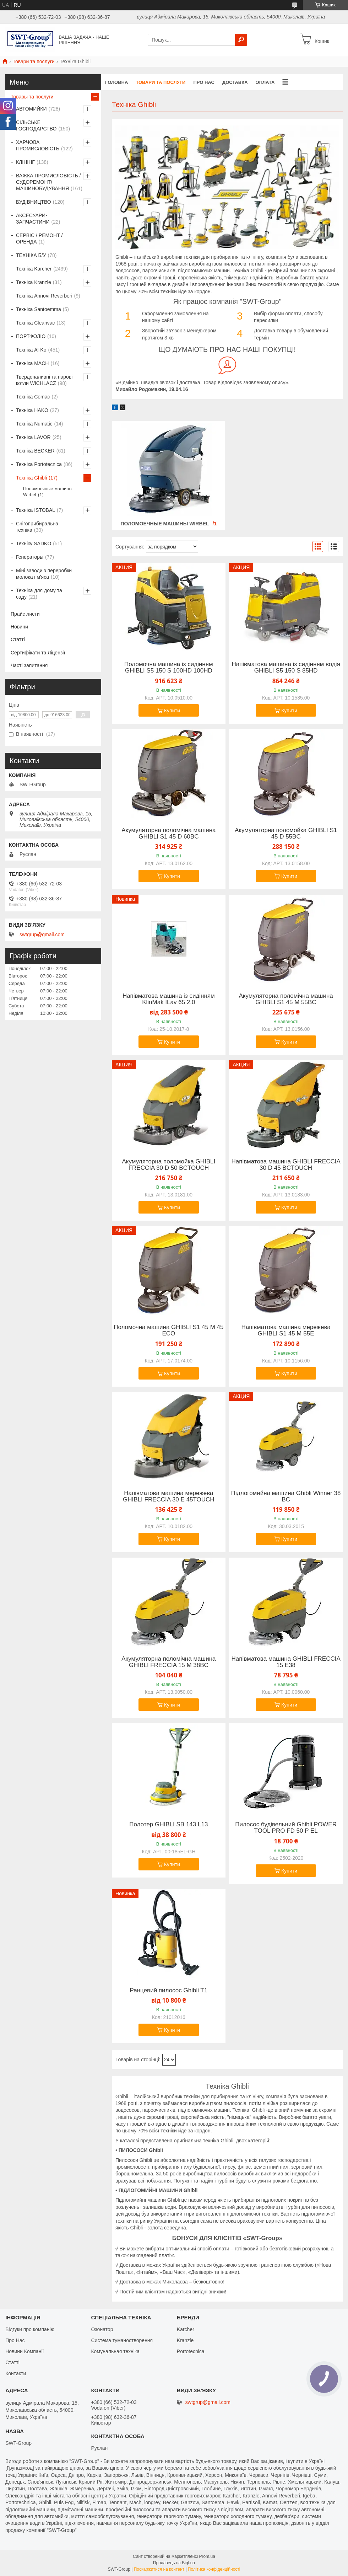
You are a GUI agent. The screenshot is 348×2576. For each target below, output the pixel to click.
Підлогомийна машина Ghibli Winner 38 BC (286, 1496)
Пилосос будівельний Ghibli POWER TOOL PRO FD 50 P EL (286, 1827)
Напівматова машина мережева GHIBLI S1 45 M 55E (286, 1330)
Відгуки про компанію (29, 2329)
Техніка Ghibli (31, 478)
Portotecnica (191, 2351)
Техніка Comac (33, 397)
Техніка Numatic (34, 424)
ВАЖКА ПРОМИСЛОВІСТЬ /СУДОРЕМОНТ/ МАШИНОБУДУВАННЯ (48, 182)
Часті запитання (29, 665)
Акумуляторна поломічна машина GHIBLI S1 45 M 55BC (286, 999)
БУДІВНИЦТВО (33, 202)
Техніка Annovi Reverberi (44, 296)
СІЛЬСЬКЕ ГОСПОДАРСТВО (36, 125)
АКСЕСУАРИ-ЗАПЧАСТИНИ (33, 219)
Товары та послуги (32, 97)
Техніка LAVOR (33, 437)
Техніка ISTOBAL (35, 510)
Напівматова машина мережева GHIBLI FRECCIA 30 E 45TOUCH (168, 1496)
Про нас (203, 82)
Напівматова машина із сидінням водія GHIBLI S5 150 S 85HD (286, 667)
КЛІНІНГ (25, 162)
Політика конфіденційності (214, 2569)
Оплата (265, 82)
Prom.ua (207, 2556)
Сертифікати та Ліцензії (38, 652)
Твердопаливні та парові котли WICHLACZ (44, 380)
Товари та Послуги (160, 82)
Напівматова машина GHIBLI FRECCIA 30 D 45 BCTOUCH (285, 1164)
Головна (116, 82)
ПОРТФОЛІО (30, 336)
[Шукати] (241, 40)
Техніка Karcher (33, 269)
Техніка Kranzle (33, 282)
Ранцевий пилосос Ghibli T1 (168, 1990)
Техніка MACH (32, 363)
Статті (18, 639)
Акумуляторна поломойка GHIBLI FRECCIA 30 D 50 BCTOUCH (168, 1164)
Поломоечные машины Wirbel (165, 523)
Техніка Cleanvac (35, 323)
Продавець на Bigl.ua (174, 2562)
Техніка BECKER (35, 451)
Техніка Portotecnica (39, 464)
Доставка (235, 82)
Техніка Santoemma (38, 309)
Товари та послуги (33, 61)
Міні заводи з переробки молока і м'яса (44, 574)
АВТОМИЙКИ (31, 109)
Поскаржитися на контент (159, 2569)
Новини (19, 627)
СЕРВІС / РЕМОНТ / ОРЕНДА (39, 238)
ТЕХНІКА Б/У (31, 255)
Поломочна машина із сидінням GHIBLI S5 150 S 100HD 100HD (168, 667)
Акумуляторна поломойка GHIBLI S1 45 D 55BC (286, 833)
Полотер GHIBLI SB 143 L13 (168, 1824)
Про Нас (15, 2340)
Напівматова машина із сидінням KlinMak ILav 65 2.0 (169, 999)
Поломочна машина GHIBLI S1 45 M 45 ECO (168, 1330)
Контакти (15, 2373)
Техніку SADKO (33, 543)
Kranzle (185, 2340)
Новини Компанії (24, 2351)
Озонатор (102, 2329)
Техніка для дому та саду (39, 594)
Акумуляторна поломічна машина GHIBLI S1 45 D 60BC (168, 833)
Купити (172, 710)
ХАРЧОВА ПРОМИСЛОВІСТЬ (37, 145)
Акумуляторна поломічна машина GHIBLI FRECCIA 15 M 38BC (168, 1662)
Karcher (185, 2329)
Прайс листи (25, 614)
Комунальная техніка (115, 2351)
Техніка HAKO (32, 410)
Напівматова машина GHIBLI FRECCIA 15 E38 (285, 1662)
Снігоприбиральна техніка (37, 527)
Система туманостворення (122, 2340)
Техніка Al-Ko (31, 350)
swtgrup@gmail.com (42, 934)
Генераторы (29, 557)
